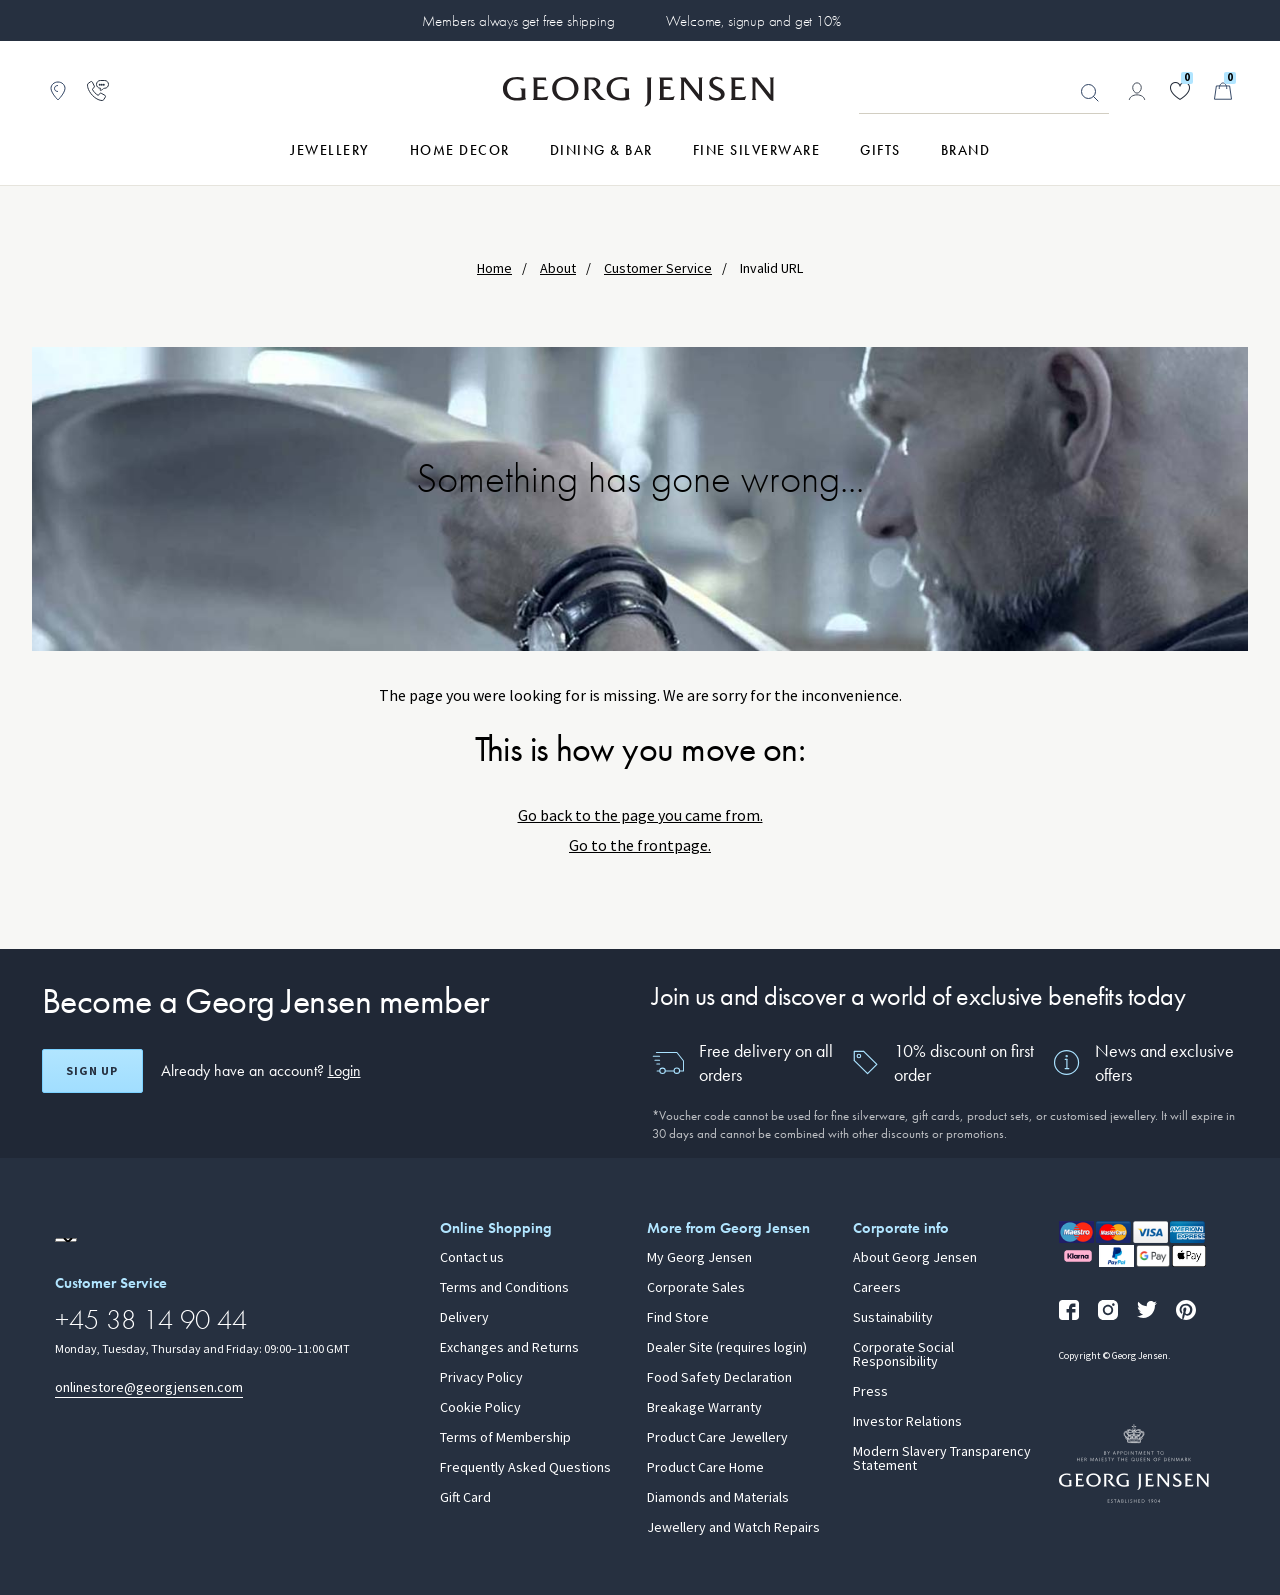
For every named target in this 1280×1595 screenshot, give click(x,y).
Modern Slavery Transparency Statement (942, 1459)
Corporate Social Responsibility (903, 1355)
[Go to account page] (1137, 91)
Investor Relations (907, 1422)
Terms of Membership (505, 1438)
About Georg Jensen (915, 1258)
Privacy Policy (481, 1378)
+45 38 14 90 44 (151, 1319)
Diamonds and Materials (718, 1498)
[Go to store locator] (58, 91)
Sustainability (893, 1318)
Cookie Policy (480, 1408)
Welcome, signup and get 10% (753, 21)
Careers (877, 1288)
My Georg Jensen (699, 1258)
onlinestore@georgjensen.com (149, 1387)
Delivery (464, 1318)
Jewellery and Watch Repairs (733, 1528)
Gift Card (465, 1498)
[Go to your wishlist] (1180, 91)
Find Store (678, 1318)
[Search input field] (984, 92)
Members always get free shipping (518, 21)
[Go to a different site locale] (66, 1240)
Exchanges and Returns (509, 1348)
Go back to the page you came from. (640, 815)
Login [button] (344, 1070)
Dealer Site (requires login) (727, 1348)
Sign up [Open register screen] (92, 1071)
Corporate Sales (696, 1288)
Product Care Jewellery (717, 1438)
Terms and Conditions (504, 1288)
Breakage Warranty (704, 1408)
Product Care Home (705, 1468)
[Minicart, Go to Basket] (1223, 91)
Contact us (472, 1258)
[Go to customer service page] (98, 91)
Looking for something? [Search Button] (1090, 93)
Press (870, 1392)
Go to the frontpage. (640, 845)
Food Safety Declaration (719, 1378)
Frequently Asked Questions (525, 1468)
